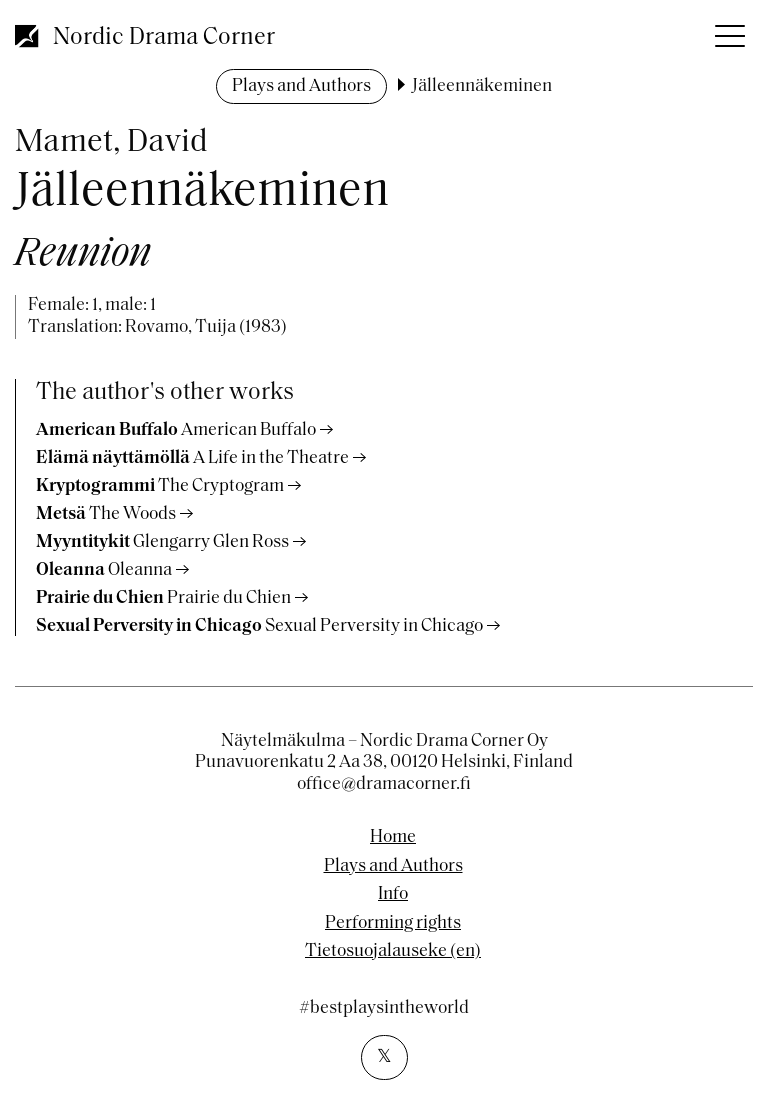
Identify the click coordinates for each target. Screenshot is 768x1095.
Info (393, 895)
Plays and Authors (301, 86)
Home (393, 838)
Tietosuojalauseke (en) (393, 952)
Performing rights (393, 924)
